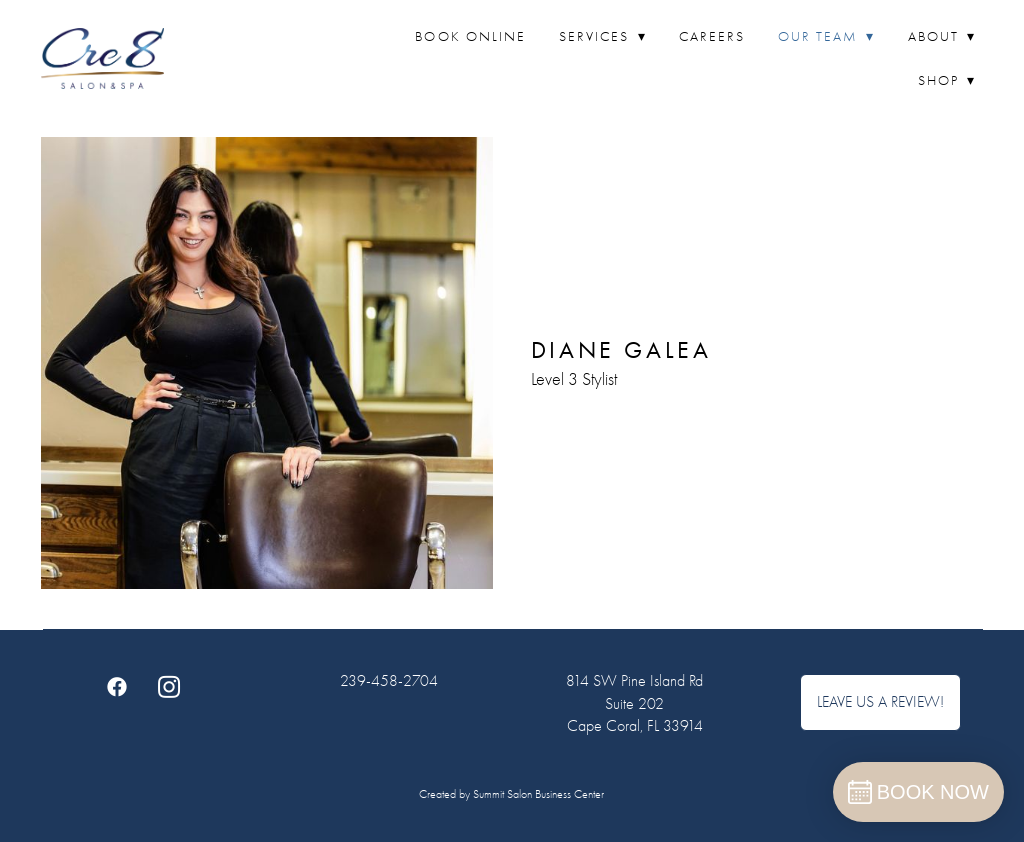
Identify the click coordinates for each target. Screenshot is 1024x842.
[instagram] (169, 686)
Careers (712, 36)
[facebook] (117, 686)
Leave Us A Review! (880, 702)
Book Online (470, 36)
